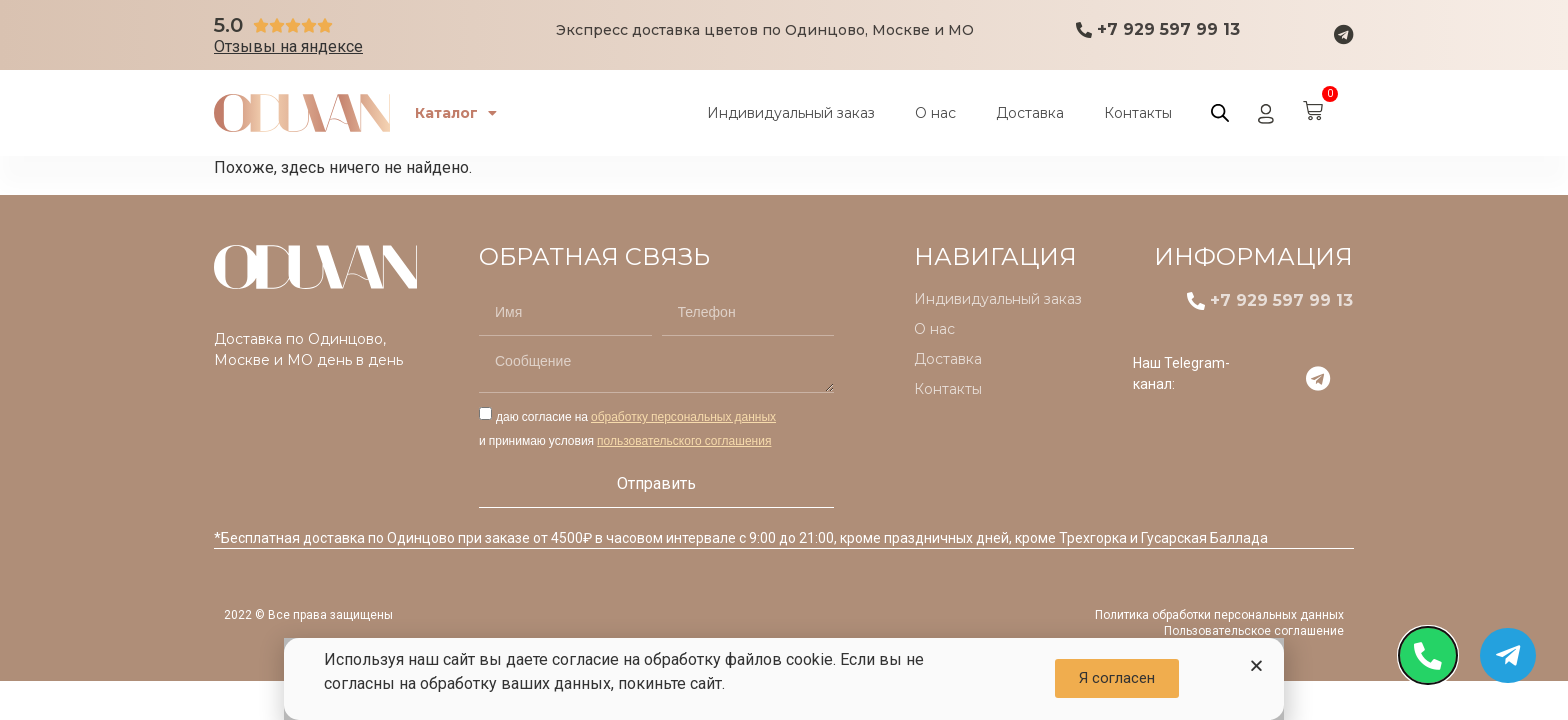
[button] (1256, 665)
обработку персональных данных (683, 416)
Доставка (1030, 113)
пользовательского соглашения (684, 440)
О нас (935, 113)
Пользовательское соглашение (1254, 631)
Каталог (461, 113)
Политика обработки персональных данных (1219, 615)
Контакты (1138, 113)
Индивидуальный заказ (791, 113)
